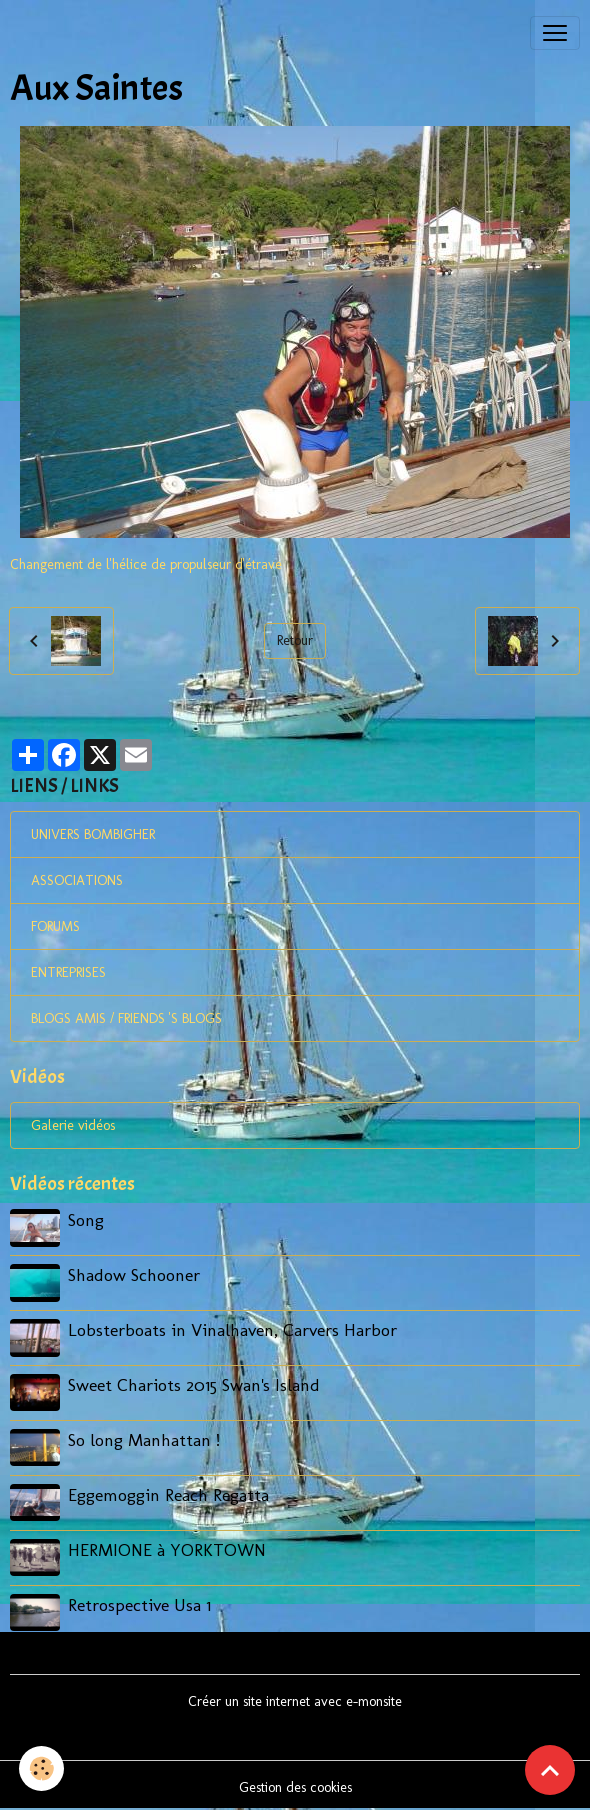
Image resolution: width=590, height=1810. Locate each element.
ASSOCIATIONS (77, 880)
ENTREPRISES (68, 972)
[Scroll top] (550, 1770)
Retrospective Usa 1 (139, 1601)
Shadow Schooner (134, 1274)
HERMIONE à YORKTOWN (167, 1546)
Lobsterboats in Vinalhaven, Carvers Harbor (232, 1328)
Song (86, 1219)
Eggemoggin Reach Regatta (168, 1492)
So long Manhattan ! (144, 1437)
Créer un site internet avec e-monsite (295, 1697)
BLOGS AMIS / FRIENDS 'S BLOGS (126, 1018)
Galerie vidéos (73, 1125)
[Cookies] (42, 1768)
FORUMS (55, 926)
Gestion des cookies (295, 1783)
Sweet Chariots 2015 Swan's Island (194, 1383)
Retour (295, 640)
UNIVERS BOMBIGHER (93, 834)
